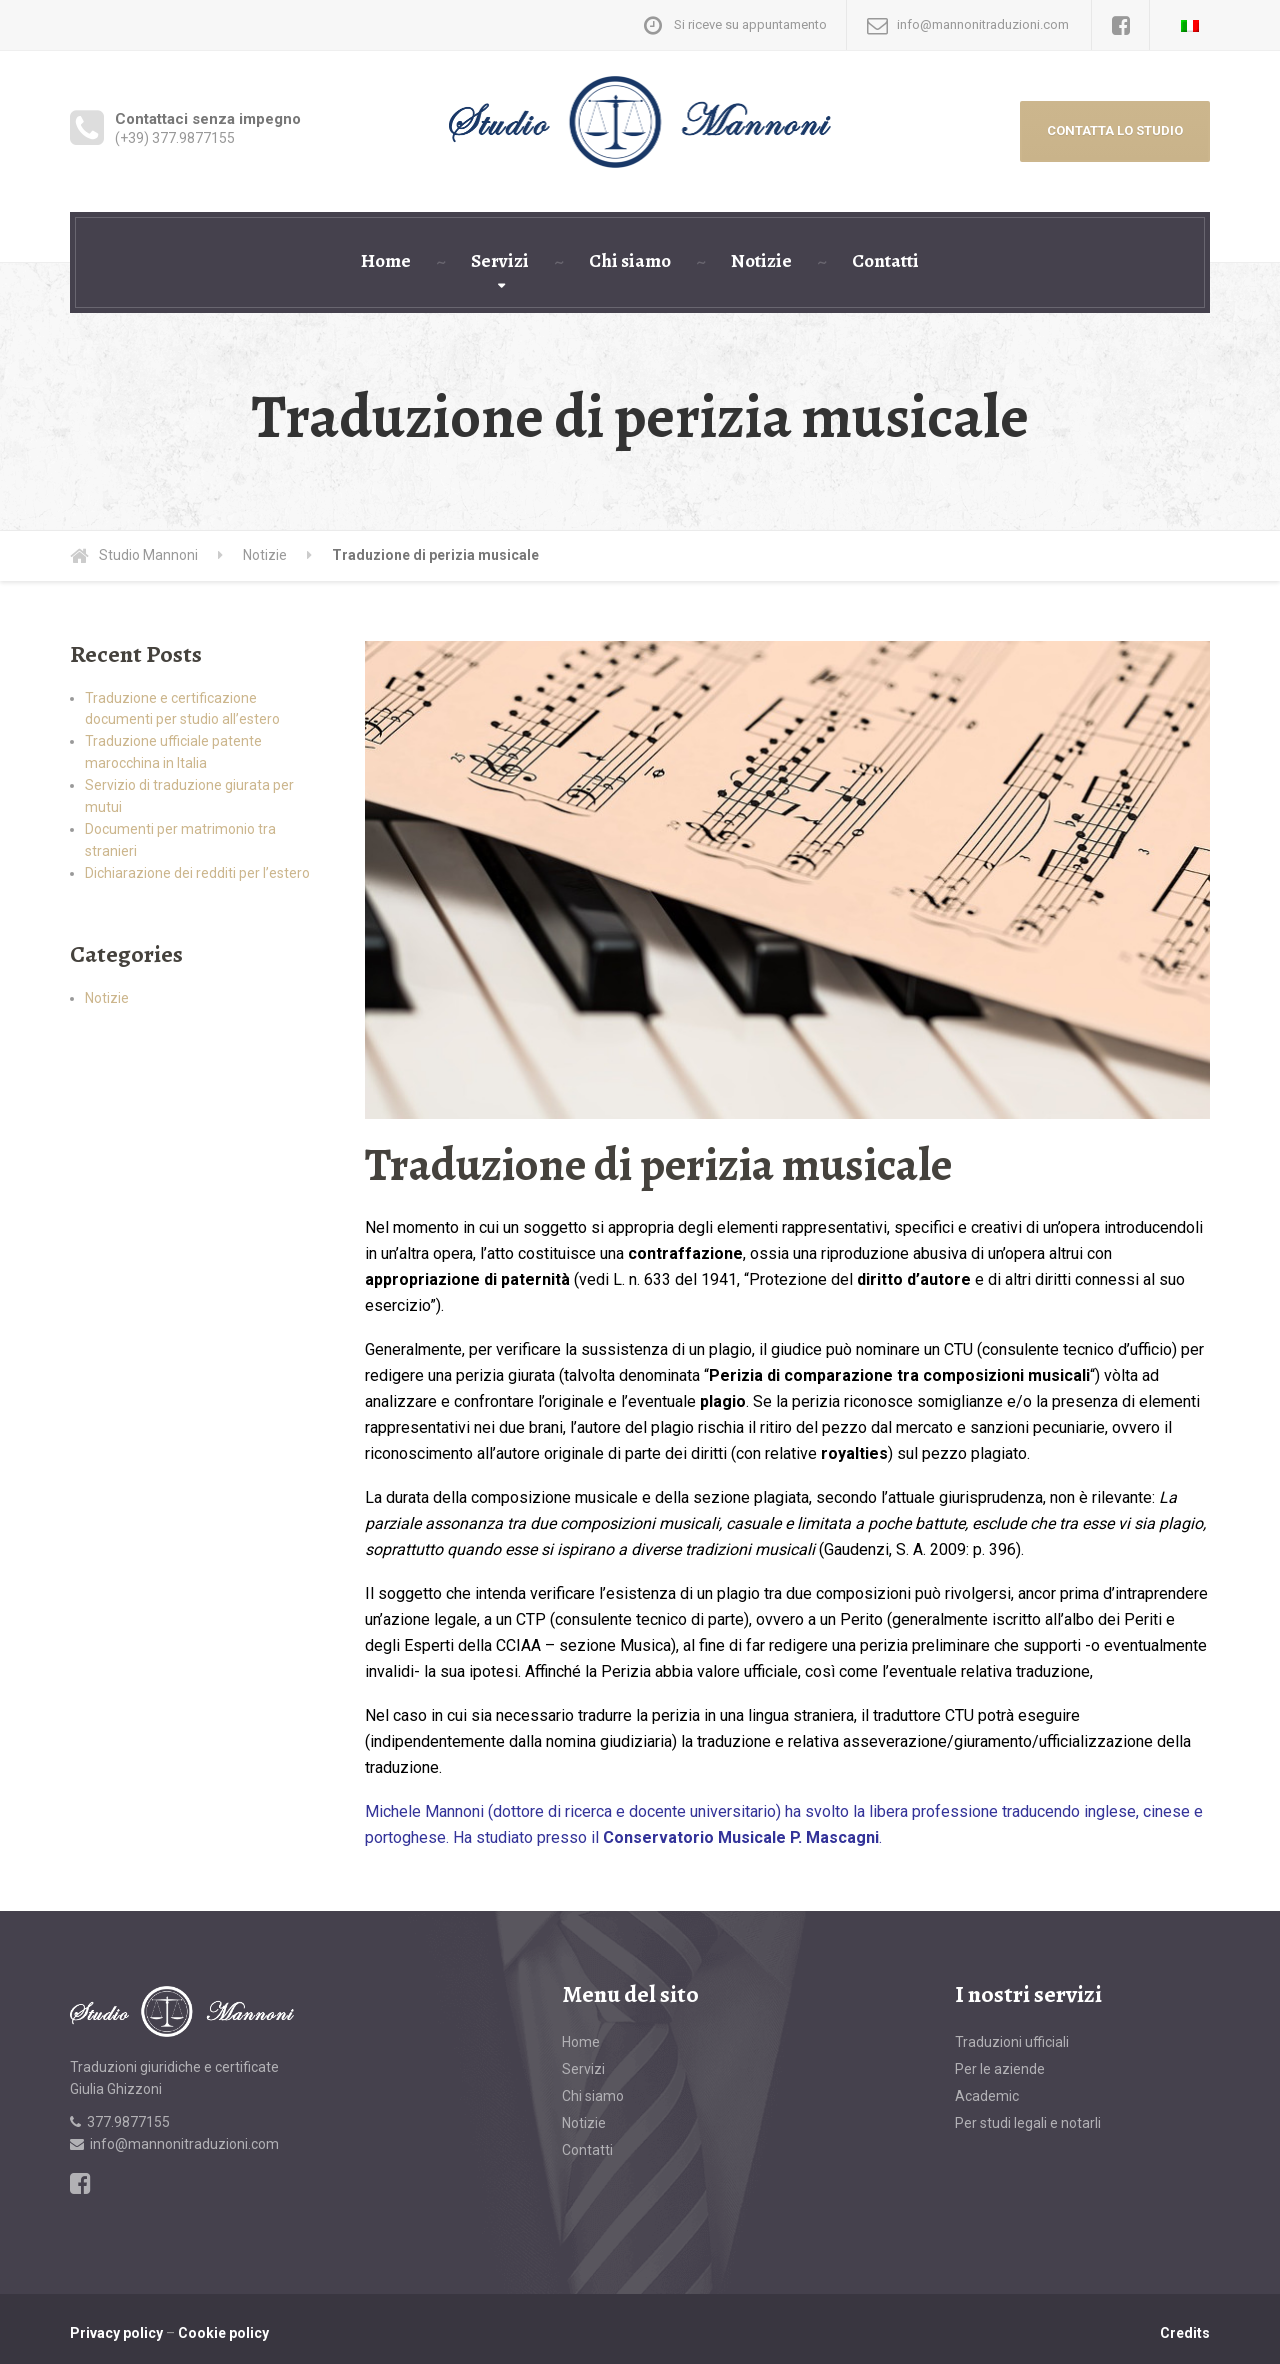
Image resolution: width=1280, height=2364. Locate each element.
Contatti (885, 261)
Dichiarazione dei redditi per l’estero (197, 873)
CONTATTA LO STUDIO (1115, 130)
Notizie (761, 261)
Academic (987, 2096)
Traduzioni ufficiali (1012, 2042)
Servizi (500, 261)
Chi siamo (630, 261)
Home (386, 261)
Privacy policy (116, 2333)
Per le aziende (1000, 2069)
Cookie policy (223, 2333)
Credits (1185, 2333)
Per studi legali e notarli (1028, 2123)
